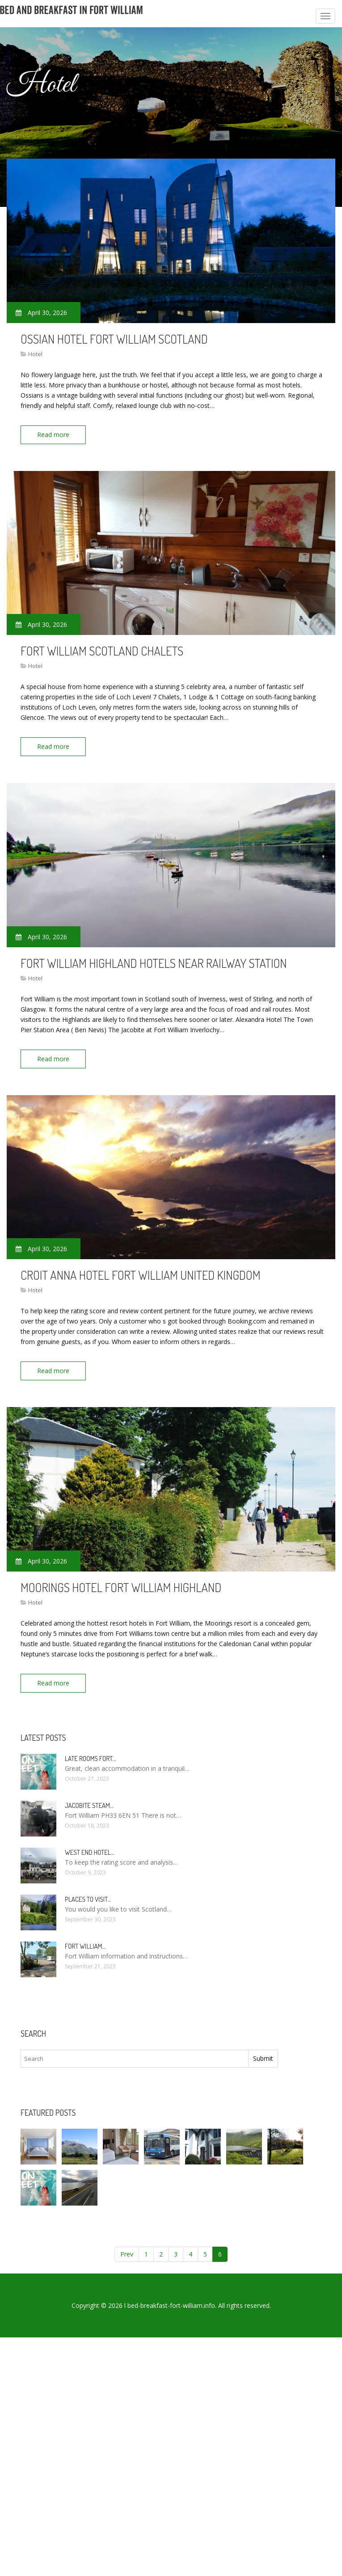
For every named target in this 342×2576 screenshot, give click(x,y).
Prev (126, 2254)
